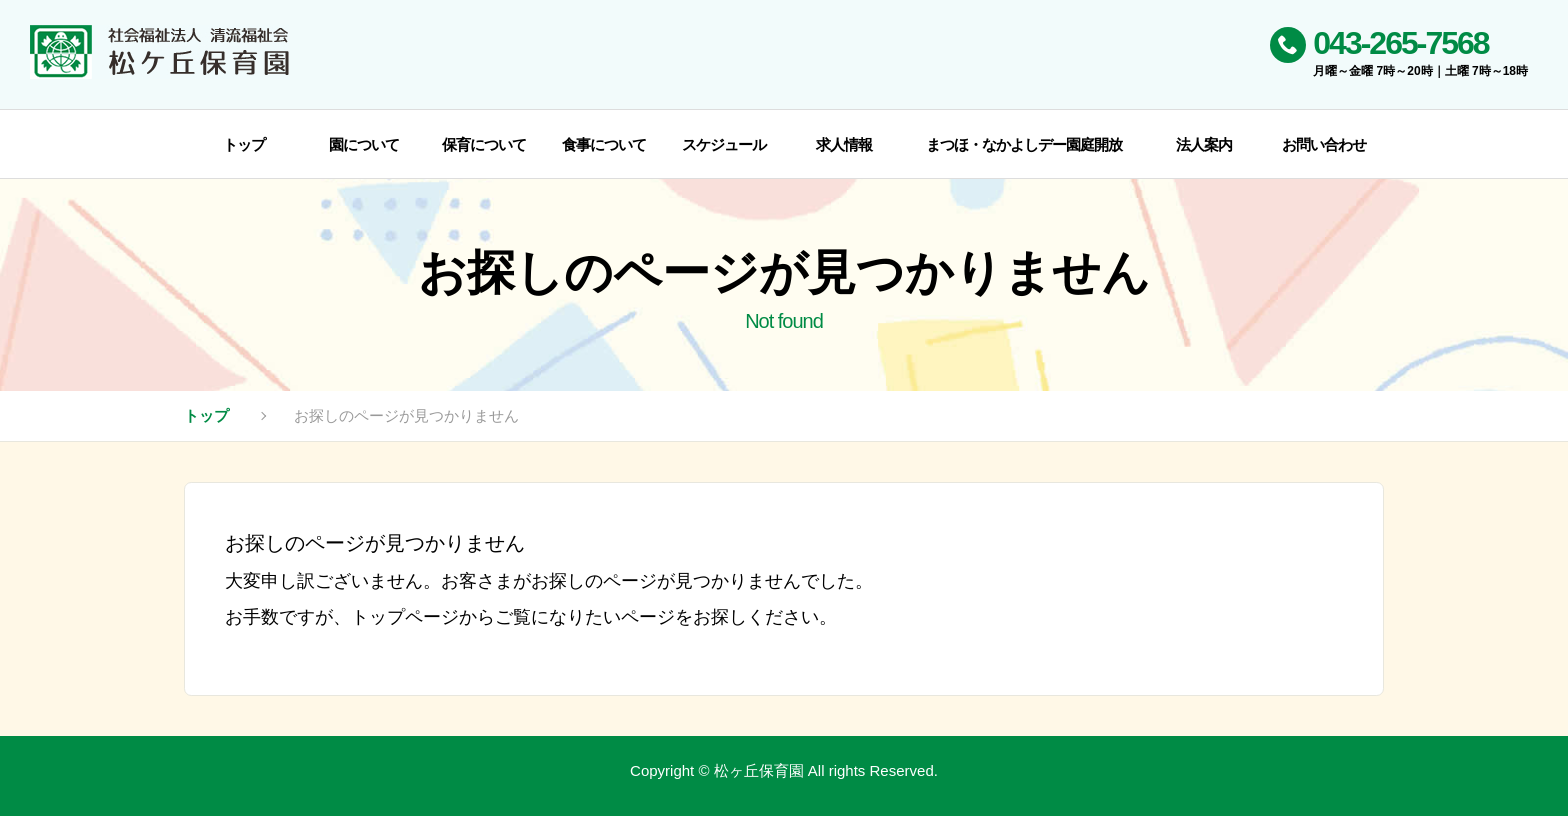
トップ (206, 415)
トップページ (405, 617)
